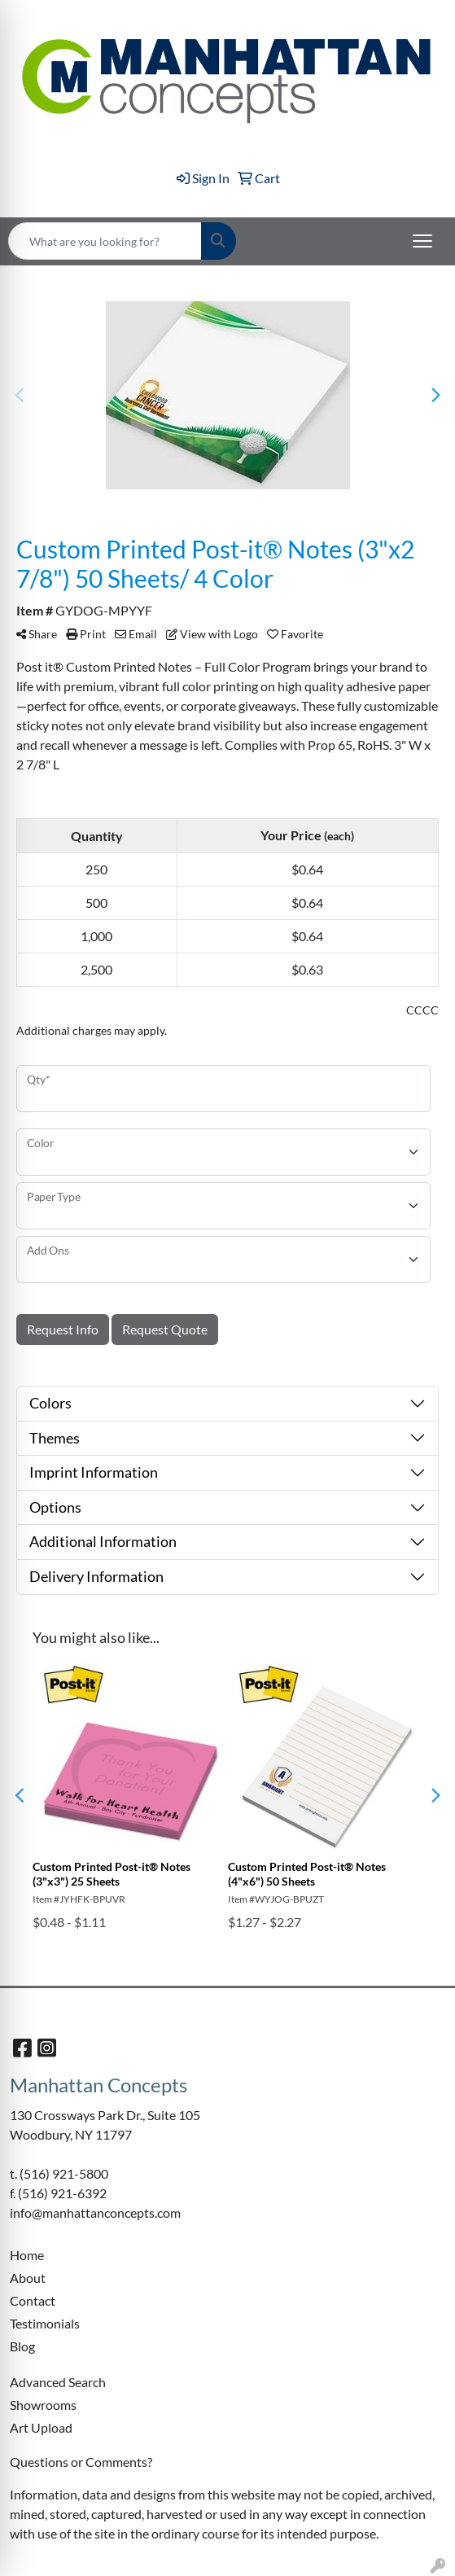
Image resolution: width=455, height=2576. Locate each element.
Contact (32, 2300)
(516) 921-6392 (62, 2193)
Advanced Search (58, 2382)
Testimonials (45, 2323)
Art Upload (41, 2427)
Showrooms (43, 2404)
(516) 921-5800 (64, 2173)
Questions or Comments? (81, 2461)
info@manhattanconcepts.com (95, 2212)
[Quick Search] (105, 241)
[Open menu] (422, 241)
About (28, 2277)
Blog (22, 2346)
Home (27, 2255)
